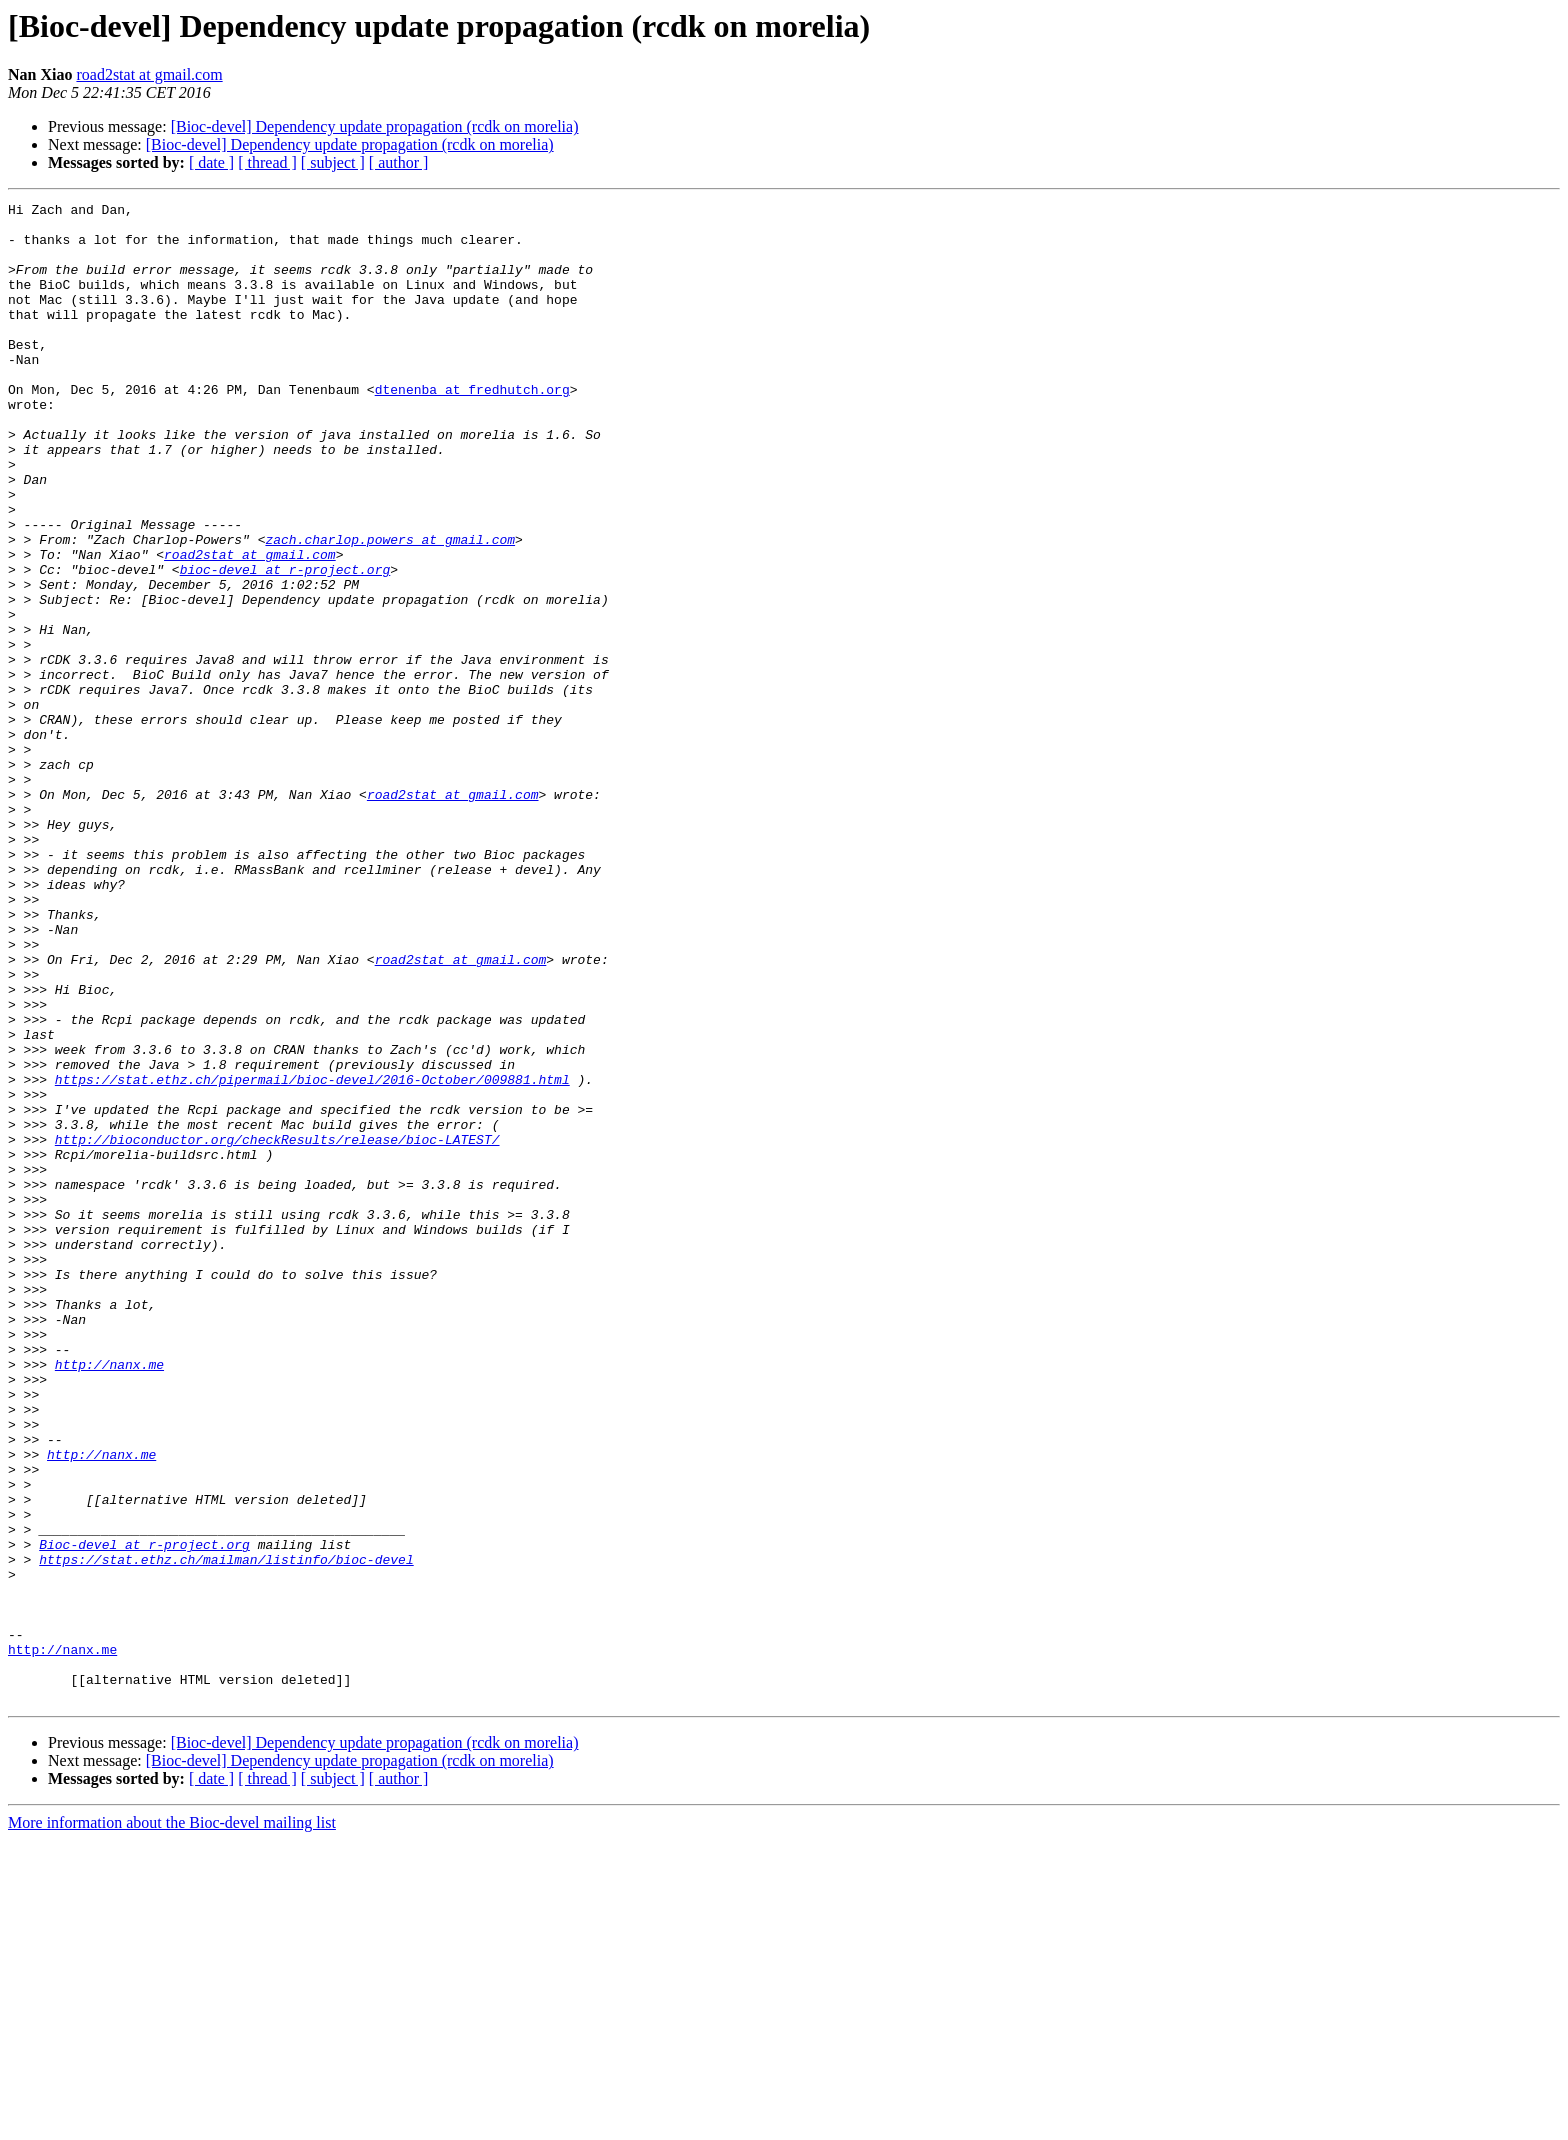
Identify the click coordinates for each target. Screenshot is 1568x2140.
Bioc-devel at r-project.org (144, 1814)
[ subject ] (333, 162)
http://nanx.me (109, 1598)
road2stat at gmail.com (149, 74)
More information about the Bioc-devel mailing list (172, 2122)
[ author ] (399, 162)
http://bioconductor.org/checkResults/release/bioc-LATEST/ (277, 1328)
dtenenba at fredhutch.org (472, 428)
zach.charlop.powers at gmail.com (390, 608)
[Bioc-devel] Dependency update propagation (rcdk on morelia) (375, 126)
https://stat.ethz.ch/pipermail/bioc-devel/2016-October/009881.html (312, 1256)
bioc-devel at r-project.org (285, 644)
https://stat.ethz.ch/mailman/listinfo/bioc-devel (226, 1832)
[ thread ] (267, 162)
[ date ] (211, 162)
